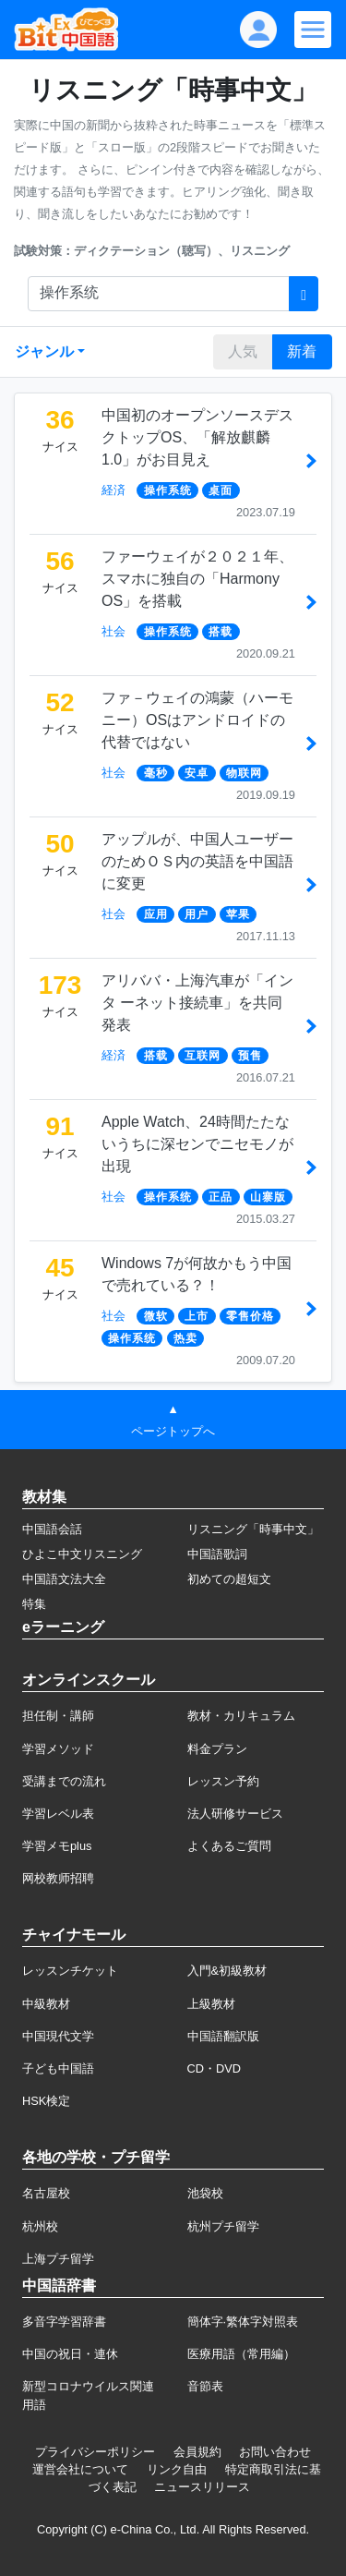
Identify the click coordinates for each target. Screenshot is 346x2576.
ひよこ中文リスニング (82, 1554)
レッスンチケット (70, 1970)
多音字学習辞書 (64, 2321)
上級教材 (211, 2004)
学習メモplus (56, 1846)
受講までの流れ (64, 1781)
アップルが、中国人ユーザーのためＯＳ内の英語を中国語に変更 (197, 861)
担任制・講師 (58, 1716)
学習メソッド (58, 1749)
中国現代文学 (58, 2036)
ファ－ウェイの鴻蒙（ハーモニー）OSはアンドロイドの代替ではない (197, 720)
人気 (242, 351)
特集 (34, 1604)
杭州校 (40, 2226)
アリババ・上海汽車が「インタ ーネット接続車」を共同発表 (197, 1003)
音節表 (205, 2386)
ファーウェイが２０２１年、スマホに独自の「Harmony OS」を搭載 (197, 579)
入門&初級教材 (227, 1970)
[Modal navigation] (312, 29)
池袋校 (205, 2193)
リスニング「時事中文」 (253, 1529)
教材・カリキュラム (241, 1716)
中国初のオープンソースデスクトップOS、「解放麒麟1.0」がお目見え (197, 437)
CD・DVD (214, 2068)
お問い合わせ (275, 2452)
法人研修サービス (235, 1813)
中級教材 (46, 2004)
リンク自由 (177, 2469)
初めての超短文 (229, 1579)
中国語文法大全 (64, 1579)
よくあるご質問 (229, 1846)
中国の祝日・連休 (70, 2354)
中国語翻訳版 (223, 2036)
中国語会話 (52, 1529)
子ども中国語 (58, 2068)
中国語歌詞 (217, 1554)
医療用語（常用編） (241, 2354)
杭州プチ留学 (223, 2226)
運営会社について (80, 2469)
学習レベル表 (58, 1813)
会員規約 (197, 2452)
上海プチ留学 (58, 2259)
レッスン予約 (223, 1781)
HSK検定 (46, 2101)
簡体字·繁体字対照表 (243, 2321)
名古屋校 (46, 2193)
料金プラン (217, 1749)
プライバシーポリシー (95, 2452)
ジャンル (44, 351)
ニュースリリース (202, 2487)
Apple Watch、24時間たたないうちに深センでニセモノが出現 (197, 1144)
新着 (301, 351)
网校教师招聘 (58, 1878)
